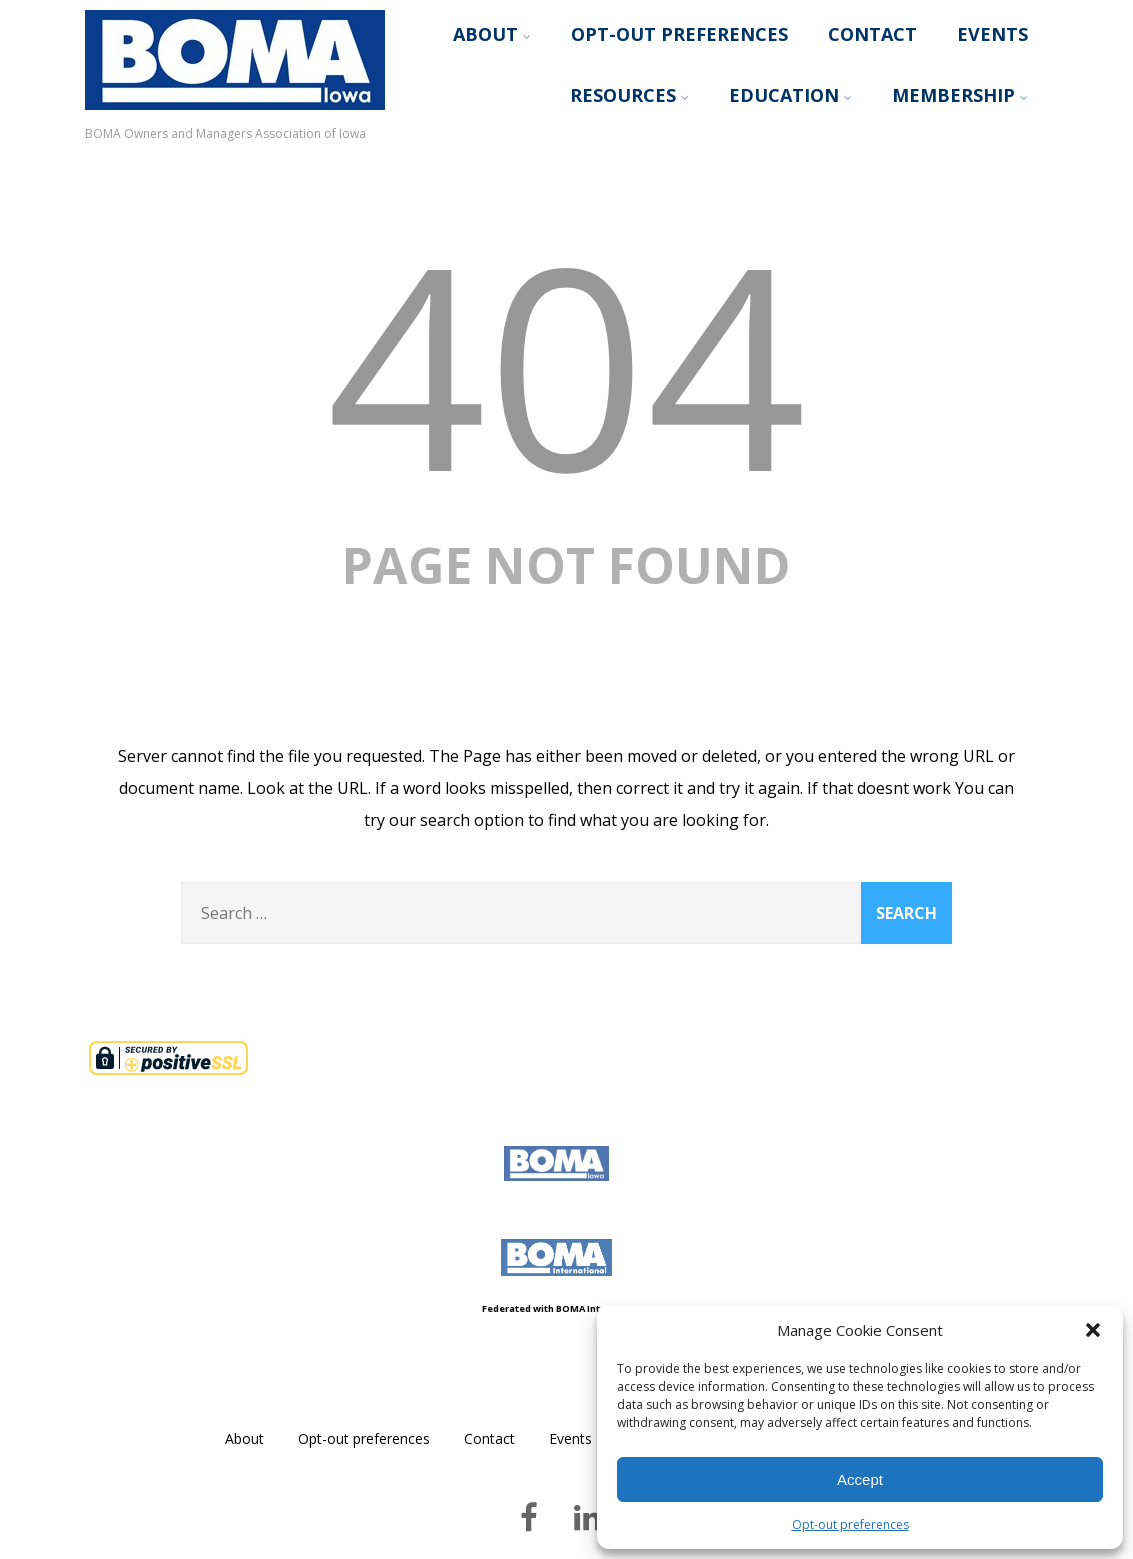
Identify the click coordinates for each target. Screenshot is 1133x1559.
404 (566, 362)
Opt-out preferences (850, 1524)
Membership (960, 95)
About (492, 34)
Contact (872, 34)
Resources (629, 95)
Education (790, 95)
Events (992, 34)
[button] (1093, 1330)
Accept (860, 1479)
